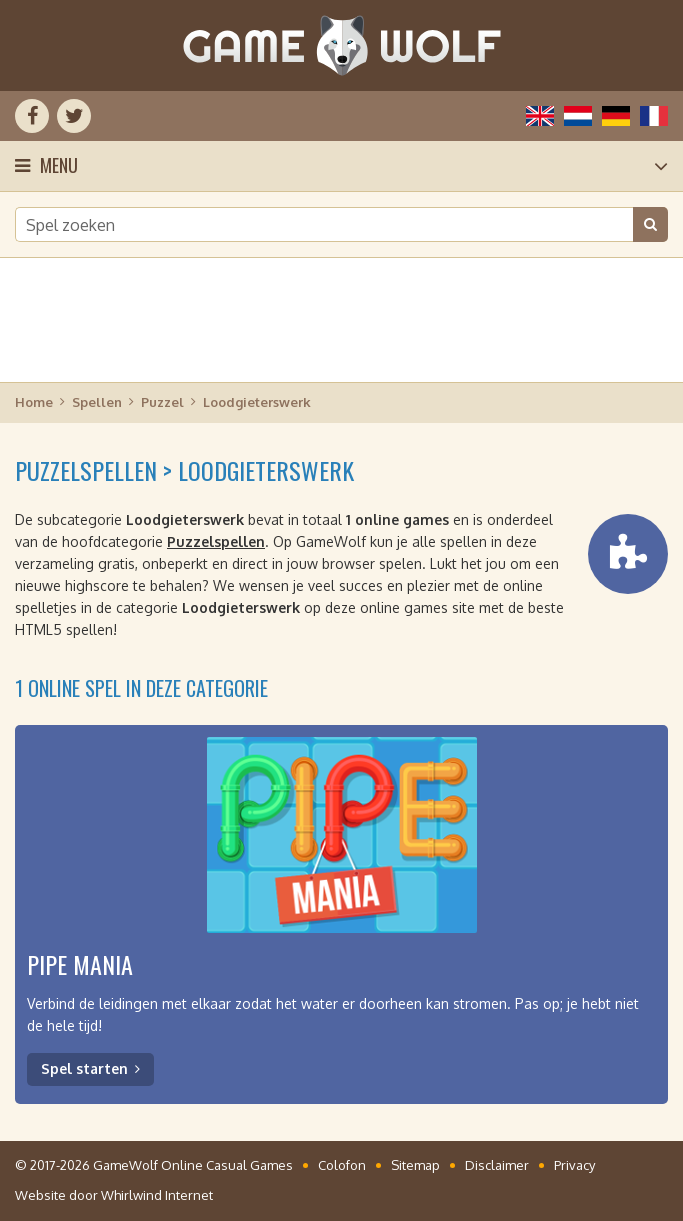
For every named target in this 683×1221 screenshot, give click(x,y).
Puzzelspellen (216, 541)
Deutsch (616, 116)
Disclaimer (497, 1165)
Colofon (342, 1165)
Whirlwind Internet (157, 1195)
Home (34, 402)
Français (654, 116)
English (540, 116)
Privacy (574, 1165)
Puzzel (162, 402)
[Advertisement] (342, 320)
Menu (59, 165)
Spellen (97, 402)
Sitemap (415, 1165)
